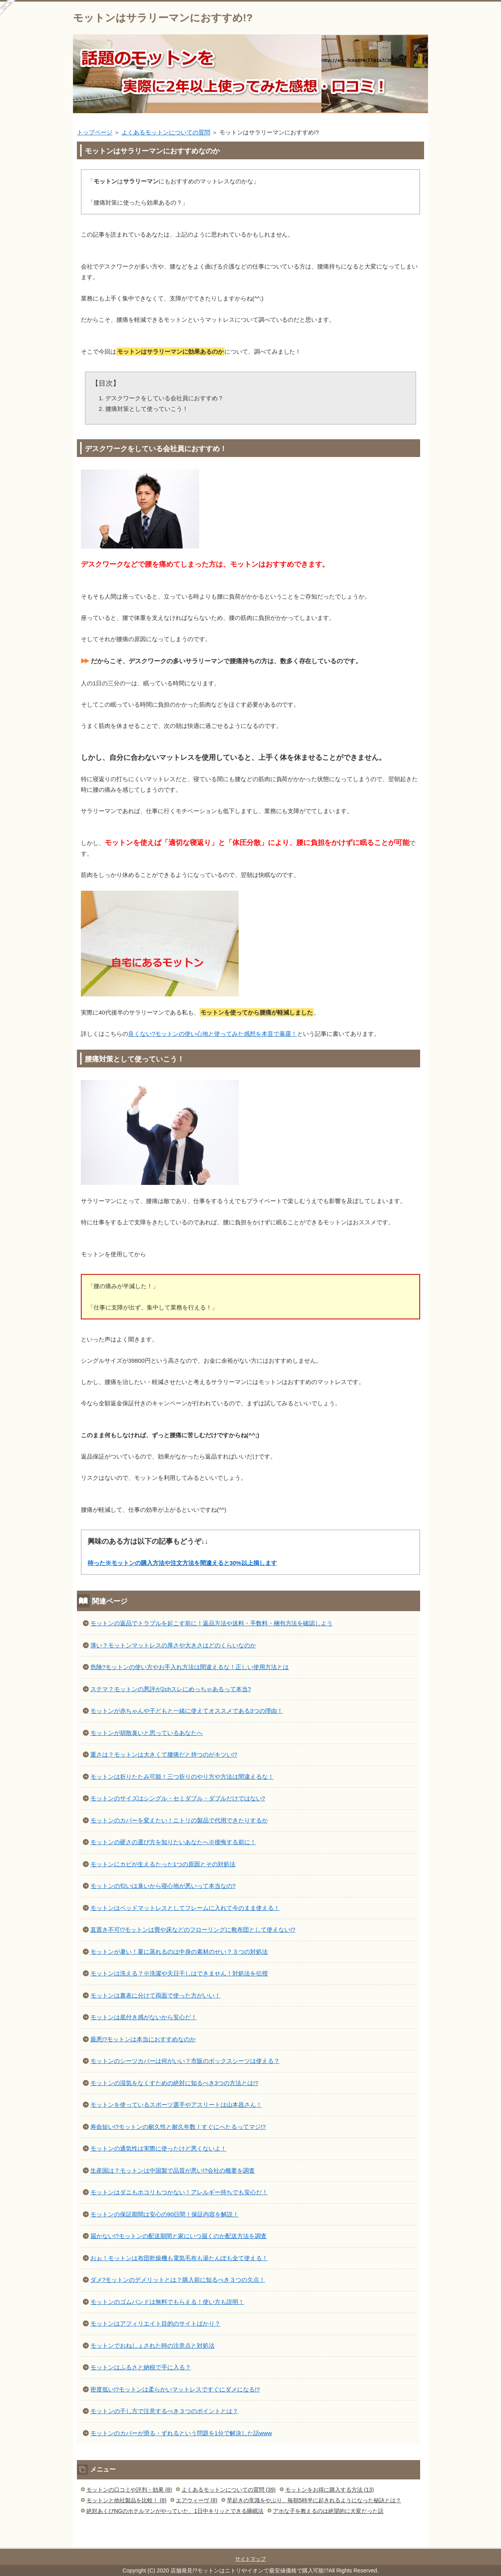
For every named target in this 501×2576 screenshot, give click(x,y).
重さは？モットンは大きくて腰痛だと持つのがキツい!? (163, 1754)
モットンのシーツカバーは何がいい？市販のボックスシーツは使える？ (185, 2060)
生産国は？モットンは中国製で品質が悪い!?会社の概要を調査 (172, 2170)
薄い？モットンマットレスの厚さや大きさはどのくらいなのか (173, 1645)
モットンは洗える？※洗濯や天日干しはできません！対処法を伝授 (179, 1973)
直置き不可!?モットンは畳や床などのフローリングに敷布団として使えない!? (192, 1929)
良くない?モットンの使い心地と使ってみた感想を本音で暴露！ (212, 1033)
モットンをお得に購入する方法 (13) (329, 2489)
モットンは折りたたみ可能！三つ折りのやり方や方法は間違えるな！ (182, 1776)
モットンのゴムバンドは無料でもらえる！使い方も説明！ (167, 2301)
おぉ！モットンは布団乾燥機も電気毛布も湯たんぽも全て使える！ (179, 2258)
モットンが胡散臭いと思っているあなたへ (146, 1732)
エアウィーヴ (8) (196, 2500)
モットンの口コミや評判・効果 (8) (129, 2489)
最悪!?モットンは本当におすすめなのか (143, 2039)
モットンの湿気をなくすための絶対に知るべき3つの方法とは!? (174, 2083)
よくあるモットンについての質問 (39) (228, 2489)
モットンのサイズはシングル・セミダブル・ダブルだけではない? (177, 1798)
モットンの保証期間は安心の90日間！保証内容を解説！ (164, 2214)
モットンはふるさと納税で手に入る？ (140, 2367)
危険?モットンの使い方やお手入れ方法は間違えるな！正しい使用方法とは (189, 1667)
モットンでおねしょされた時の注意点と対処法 (152, 2345)
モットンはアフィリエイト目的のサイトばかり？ (155, 2323)
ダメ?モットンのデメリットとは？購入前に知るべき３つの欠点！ (177, 2279)
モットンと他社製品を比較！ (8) (126, 2500)
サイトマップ (250, 2559)
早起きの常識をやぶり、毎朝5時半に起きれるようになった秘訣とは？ (314, 2500)
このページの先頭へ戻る (404, 2543)
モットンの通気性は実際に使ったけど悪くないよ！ (158, 2148)
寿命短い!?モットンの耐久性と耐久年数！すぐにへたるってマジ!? (178, 2126)
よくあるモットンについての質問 (166, 132)
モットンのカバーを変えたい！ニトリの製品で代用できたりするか (179, 1820)
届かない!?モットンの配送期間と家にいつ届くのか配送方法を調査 (178, 2236)
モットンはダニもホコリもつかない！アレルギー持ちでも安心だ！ (179, 2192)
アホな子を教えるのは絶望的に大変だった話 (328, 2511)
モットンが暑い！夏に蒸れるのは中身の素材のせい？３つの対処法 (179, 1951)
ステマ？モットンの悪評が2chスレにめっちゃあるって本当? (170, 1689)
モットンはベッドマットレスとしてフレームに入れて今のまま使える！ (185, 1907)
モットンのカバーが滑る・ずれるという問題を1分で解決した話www (181, 2433)
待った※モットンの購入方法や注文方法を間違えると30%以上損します (182, 1562)
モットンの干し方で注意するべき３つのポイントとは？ (164, 2411)
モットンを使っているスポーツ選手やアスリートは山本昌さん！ (176, 2104)
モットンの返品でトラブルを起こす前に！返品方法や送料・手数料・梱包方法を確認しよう (211, 1623)
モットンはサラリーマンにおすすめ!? (162, 18)
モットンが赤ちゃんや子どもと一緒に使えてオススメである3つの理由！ (186, 1710)
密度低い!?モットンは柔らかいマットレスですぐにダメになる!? (175, 2389)
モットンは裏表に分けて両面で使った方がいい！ (155, 1995)
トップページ (94, 132)
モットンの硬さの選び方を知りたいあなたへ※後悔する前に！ (173, 1842)
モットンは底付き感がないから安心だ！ (143, 2017)
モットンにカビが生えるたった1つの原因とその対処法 (163, 1864)
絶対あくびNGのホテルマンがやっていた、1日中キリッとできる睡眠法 (175, 2511)
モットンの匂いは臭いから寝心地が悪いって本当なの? (163, 1885)
